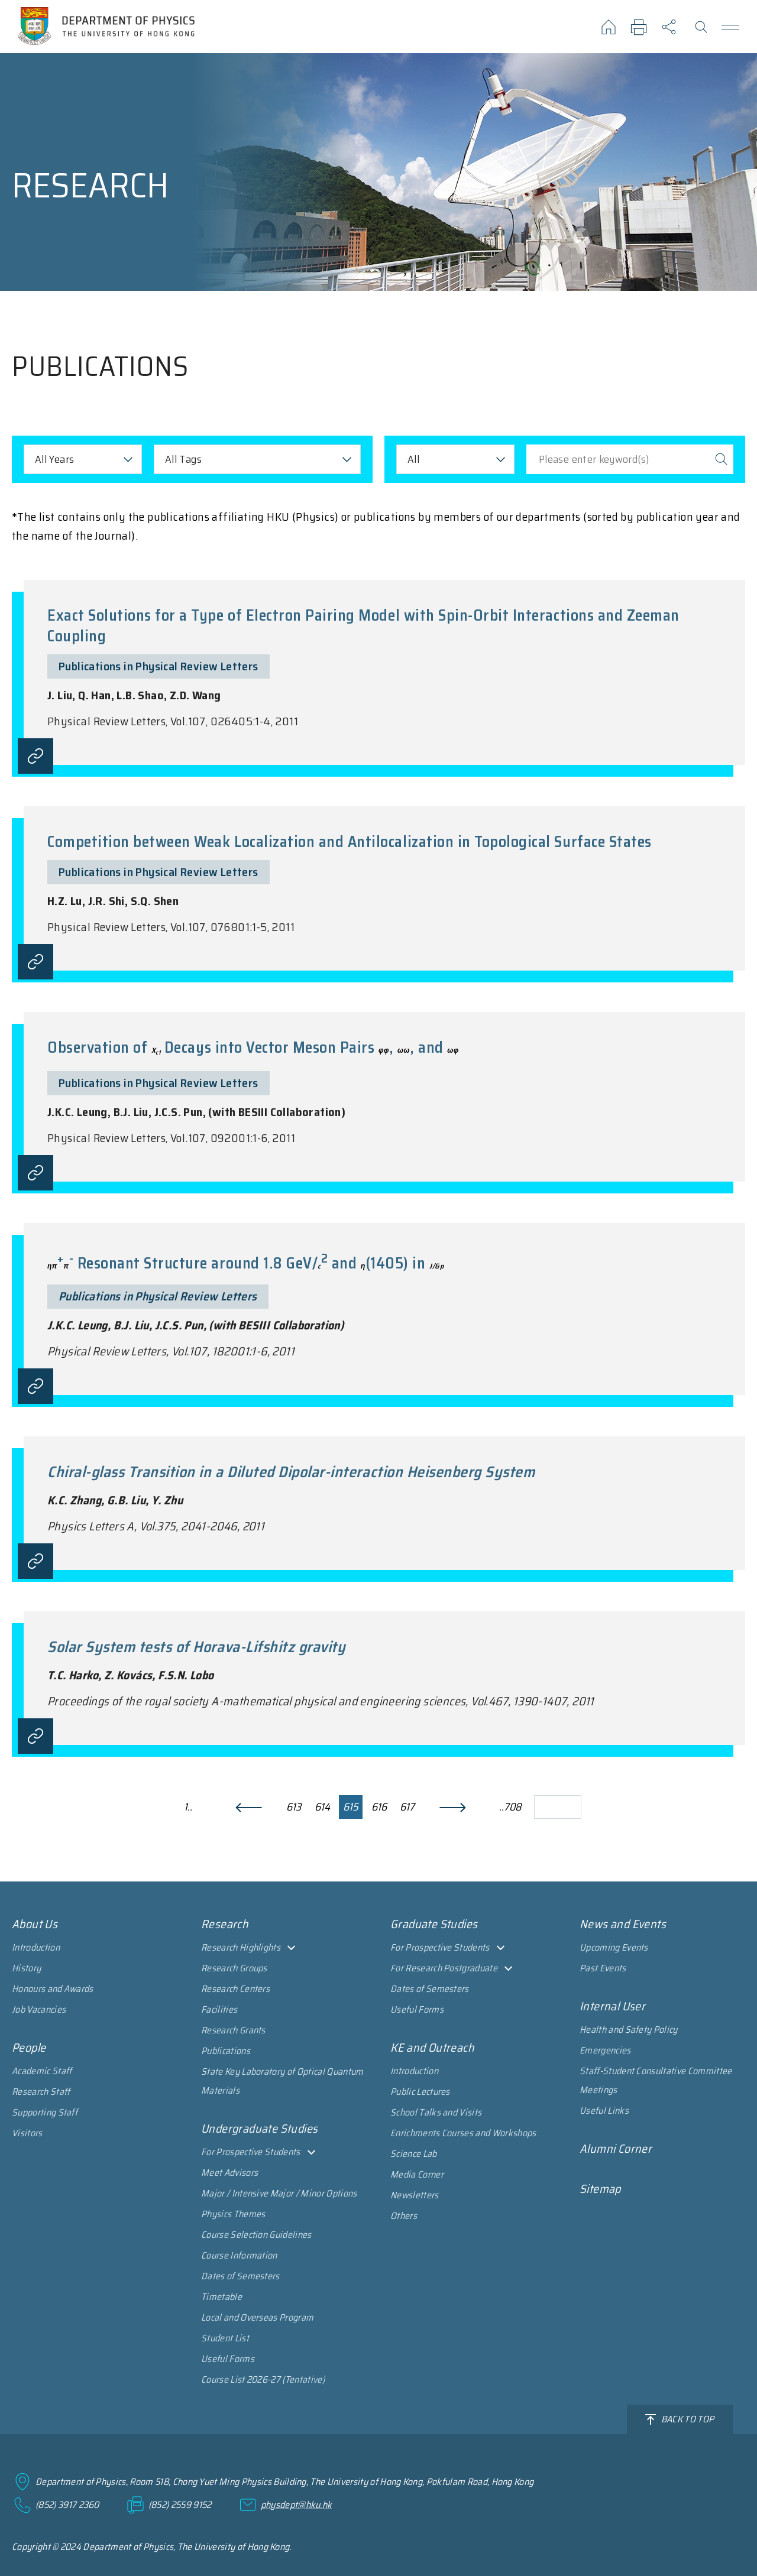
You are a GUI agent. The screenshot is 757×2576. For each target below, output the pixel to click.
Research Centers (235, 1988)
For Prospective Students (250, 2151)
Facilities (219, 2009)
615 (350, 1807)
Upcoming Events (614, 1947)
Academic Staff (42, 2071)
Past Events (603, 1968)
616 (379, 1807)
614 (322, 1807)
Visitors (27, 2133)
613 (293, 1807)
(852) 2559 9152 (180, 2504)
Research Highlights (240, 1947)
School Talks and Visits (435, 2112)
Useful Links (604, 2110)
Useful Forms (227, 2358)
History (26, 1968)
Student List (225, 2338)
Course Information (239, 2255)
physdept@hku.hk (296, 2504)
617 (407, 1807)
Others (403, 2215)
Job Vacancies (39, 2009)
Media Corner (417, 2174)
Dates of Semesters (240, 2276)
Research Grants (233, 2030)
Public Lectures (420, 2091)
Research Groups (234, 1968)
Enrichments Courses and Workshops (463, 2133)
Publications (225, 2050)
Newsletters (414, 2195)
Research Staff (41, 2091)
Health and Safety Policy (629, 2029)
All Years (54, 459)
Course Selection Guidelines (256, 2234)
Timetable (221, 2296)
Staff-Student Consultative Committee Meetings (656, 2080)
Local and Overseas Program (257, 2317)
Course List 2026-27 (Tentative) (263, 2379)
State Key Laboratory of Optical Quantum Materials (282, 2081)
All (413, 459)
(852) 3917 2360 (67, 2504)
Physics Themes (233, 2214)
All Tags (183, 459)
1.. (188, 1807)
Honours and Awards (52, 1988)
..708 (510, 1807)
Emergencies (605, 2050)
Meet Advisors (229, 2172)
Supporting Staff (44, 2112)
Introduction (36, 1947)
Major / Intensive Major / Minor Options (279, 2193)
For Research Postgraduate (443, 1968)
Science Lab (413, 2153)
